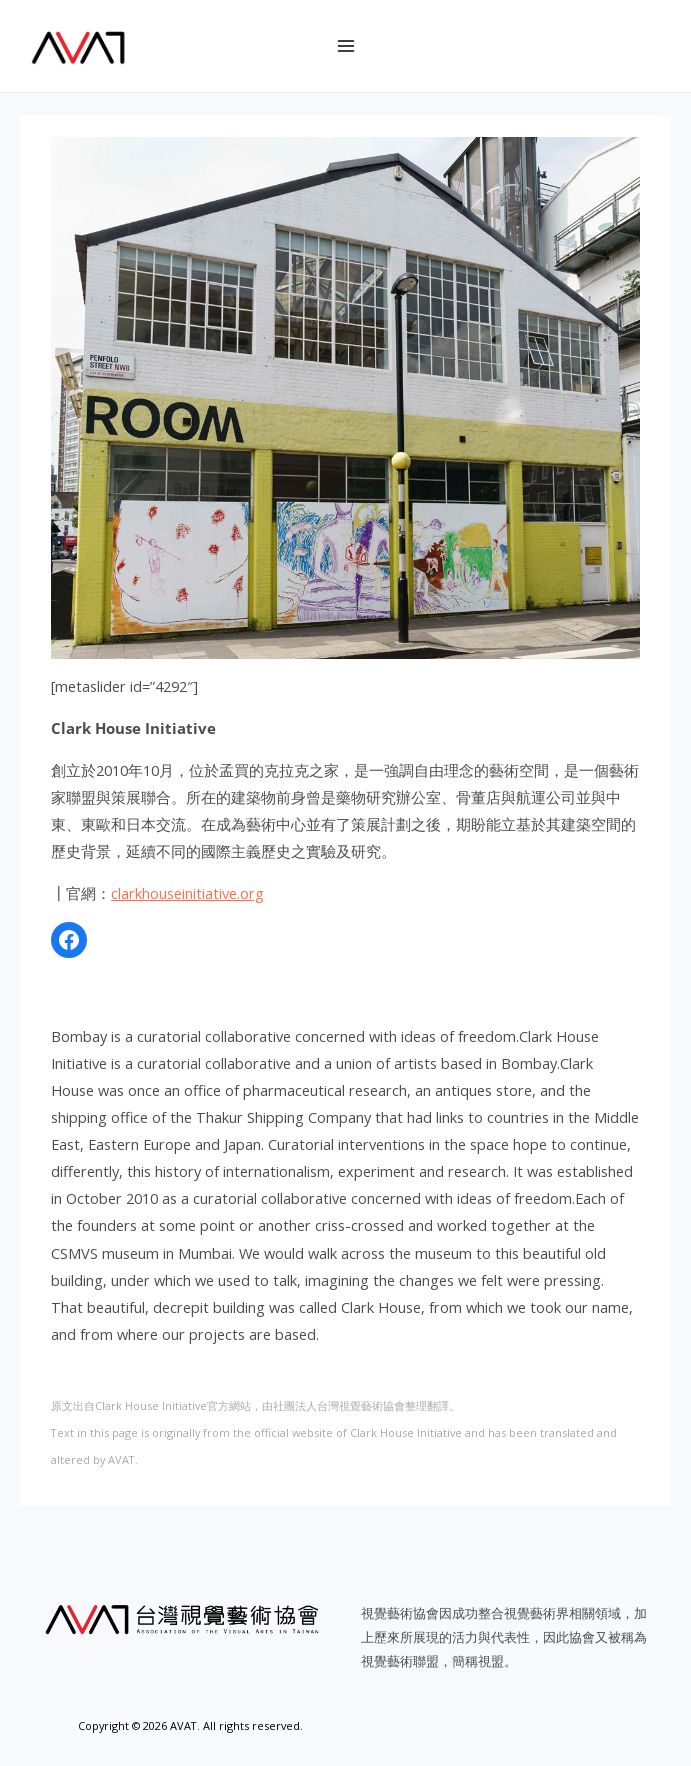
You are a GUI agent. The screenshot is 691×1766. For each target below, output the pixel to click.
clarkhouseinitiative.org (187, 893)
